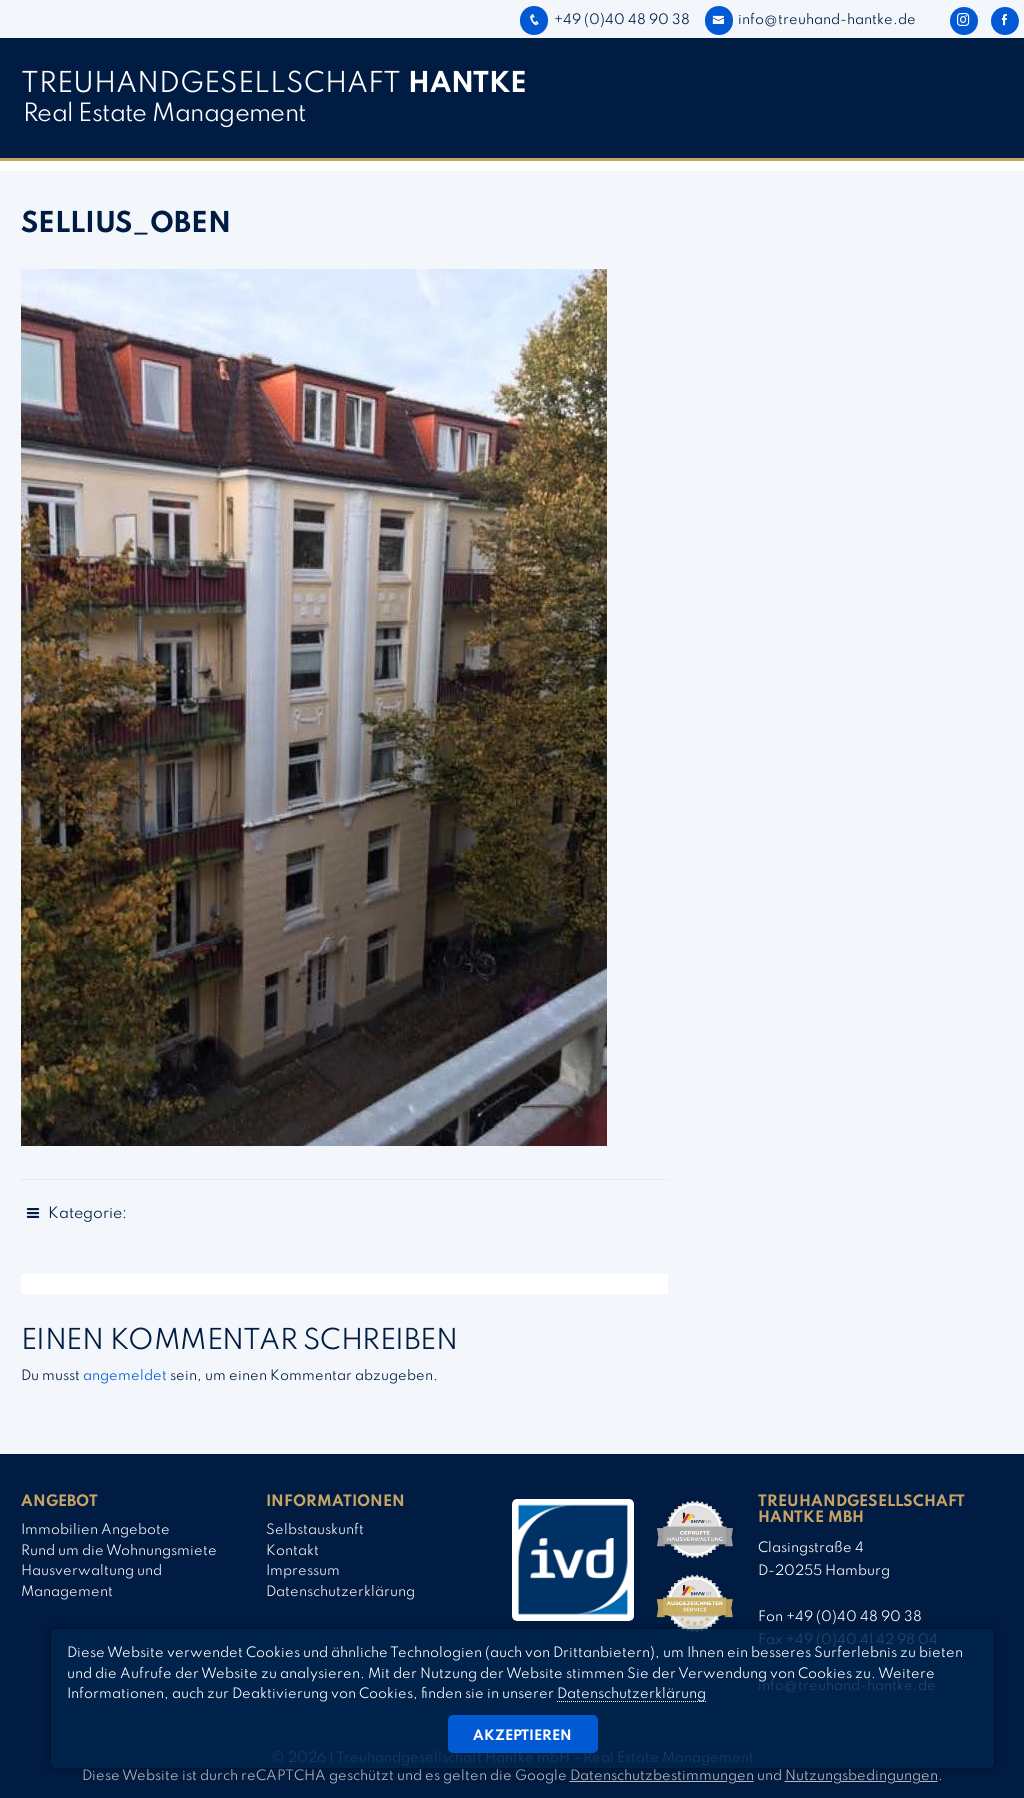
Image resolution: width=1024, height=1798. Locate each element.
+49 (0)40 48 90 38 (604, 20)
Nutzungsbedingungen (861, 1776)
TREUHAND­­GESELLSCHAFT (274, 84)
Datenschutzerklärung (340, 1592)
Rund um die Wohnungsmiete (119, 1551)
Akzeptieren (522, 1736)
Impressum (303, 1571)
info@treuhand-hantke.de (810, 20)
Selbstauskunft (315, 1530)
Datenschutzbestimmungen (662, 1776)
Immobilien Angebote (95, 1530)
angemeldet (125, 1376)
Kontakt (292, 1551)
